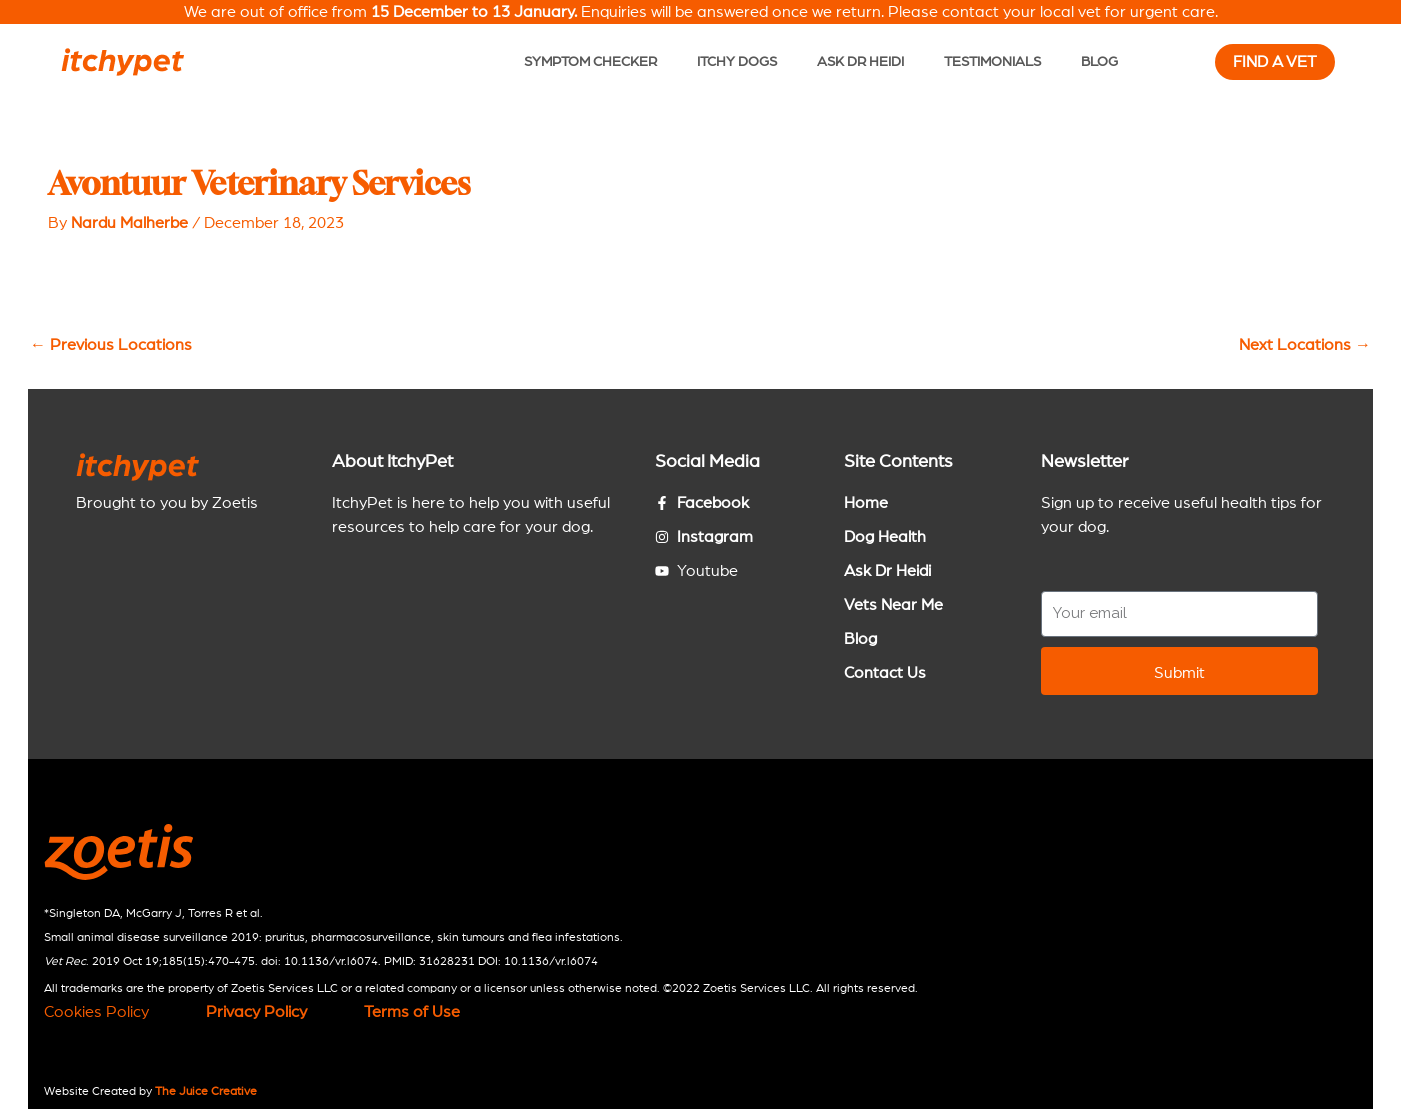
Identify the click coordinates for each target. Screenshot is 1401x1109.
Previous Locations (111, 345)
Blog (1099, 61)
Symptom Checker (590, 61)
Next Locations (1305, 345)
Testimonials (992, 61)
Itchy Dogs (737, 61)
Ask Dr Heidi (860, 61)
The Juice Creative (206, 1091)
